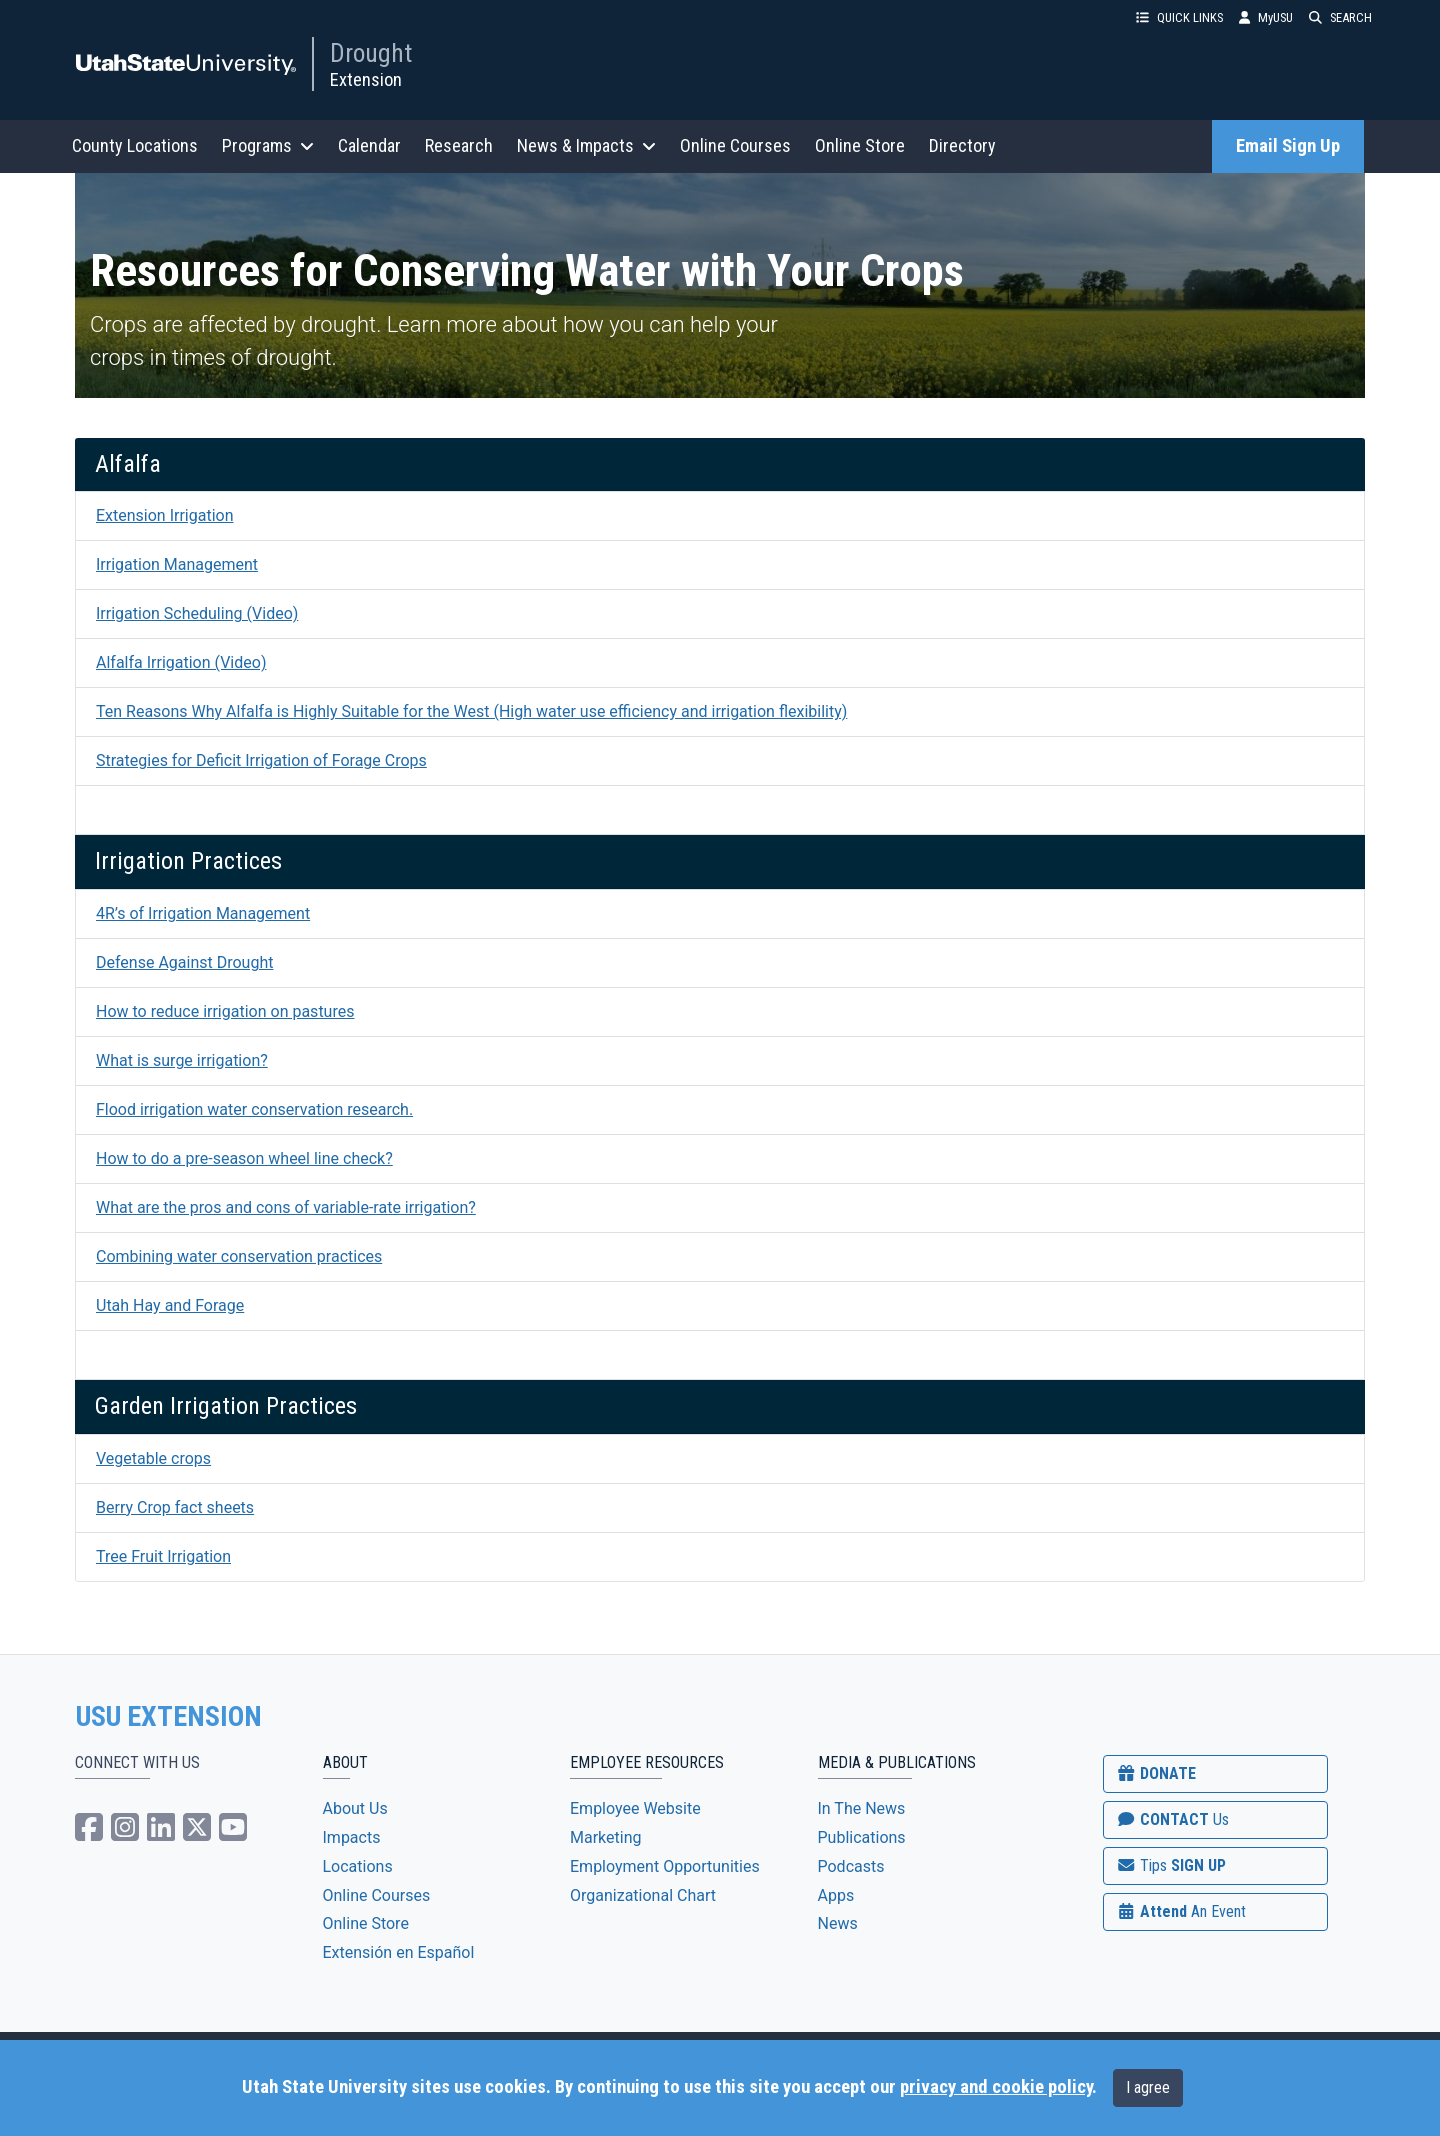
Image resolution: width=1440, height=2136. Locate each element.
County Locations (135, 145)
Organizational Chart (643, 1895)
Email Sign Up (1288, 146)
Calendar (369, 145)
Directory (962, 145)
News (838, 1923)
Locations (358, 1866)
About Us (355, 1808)
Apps (836, 1895)
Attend (1181, 1911)
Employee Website (635, 1808)
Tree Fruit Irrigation (163, 1556)
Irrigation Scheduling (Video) (197, 613)
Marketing (605, 1837)
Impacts (352, 1837)
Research (459, 145)
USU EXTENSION (169, 1717)
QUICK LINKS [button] (1179, 17)
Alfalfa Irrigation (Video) (181, 662)
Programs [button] (268, 145)
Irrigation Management (177, 564)
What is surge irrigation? (182, 1060)
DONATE (1156, 1773)
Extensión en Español (399, 1952)
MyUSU (1266, 17)
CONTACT (1172, 1819)
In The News (862, 1808)
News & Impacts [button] (586, 145)
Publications (862, 1837)
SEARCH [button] (1340, 17)
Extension (366, 79)
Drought (371, 53)
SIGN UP (1171, 1865)
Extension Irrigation (165, 515)
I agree (1148, 2087)
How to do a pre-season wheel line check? (244, 1158)
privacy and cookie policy (996, 2087)
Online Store (860, 145)
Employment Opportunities (665, 1866)
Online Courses (735, 145)
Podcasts (851, 1866)
